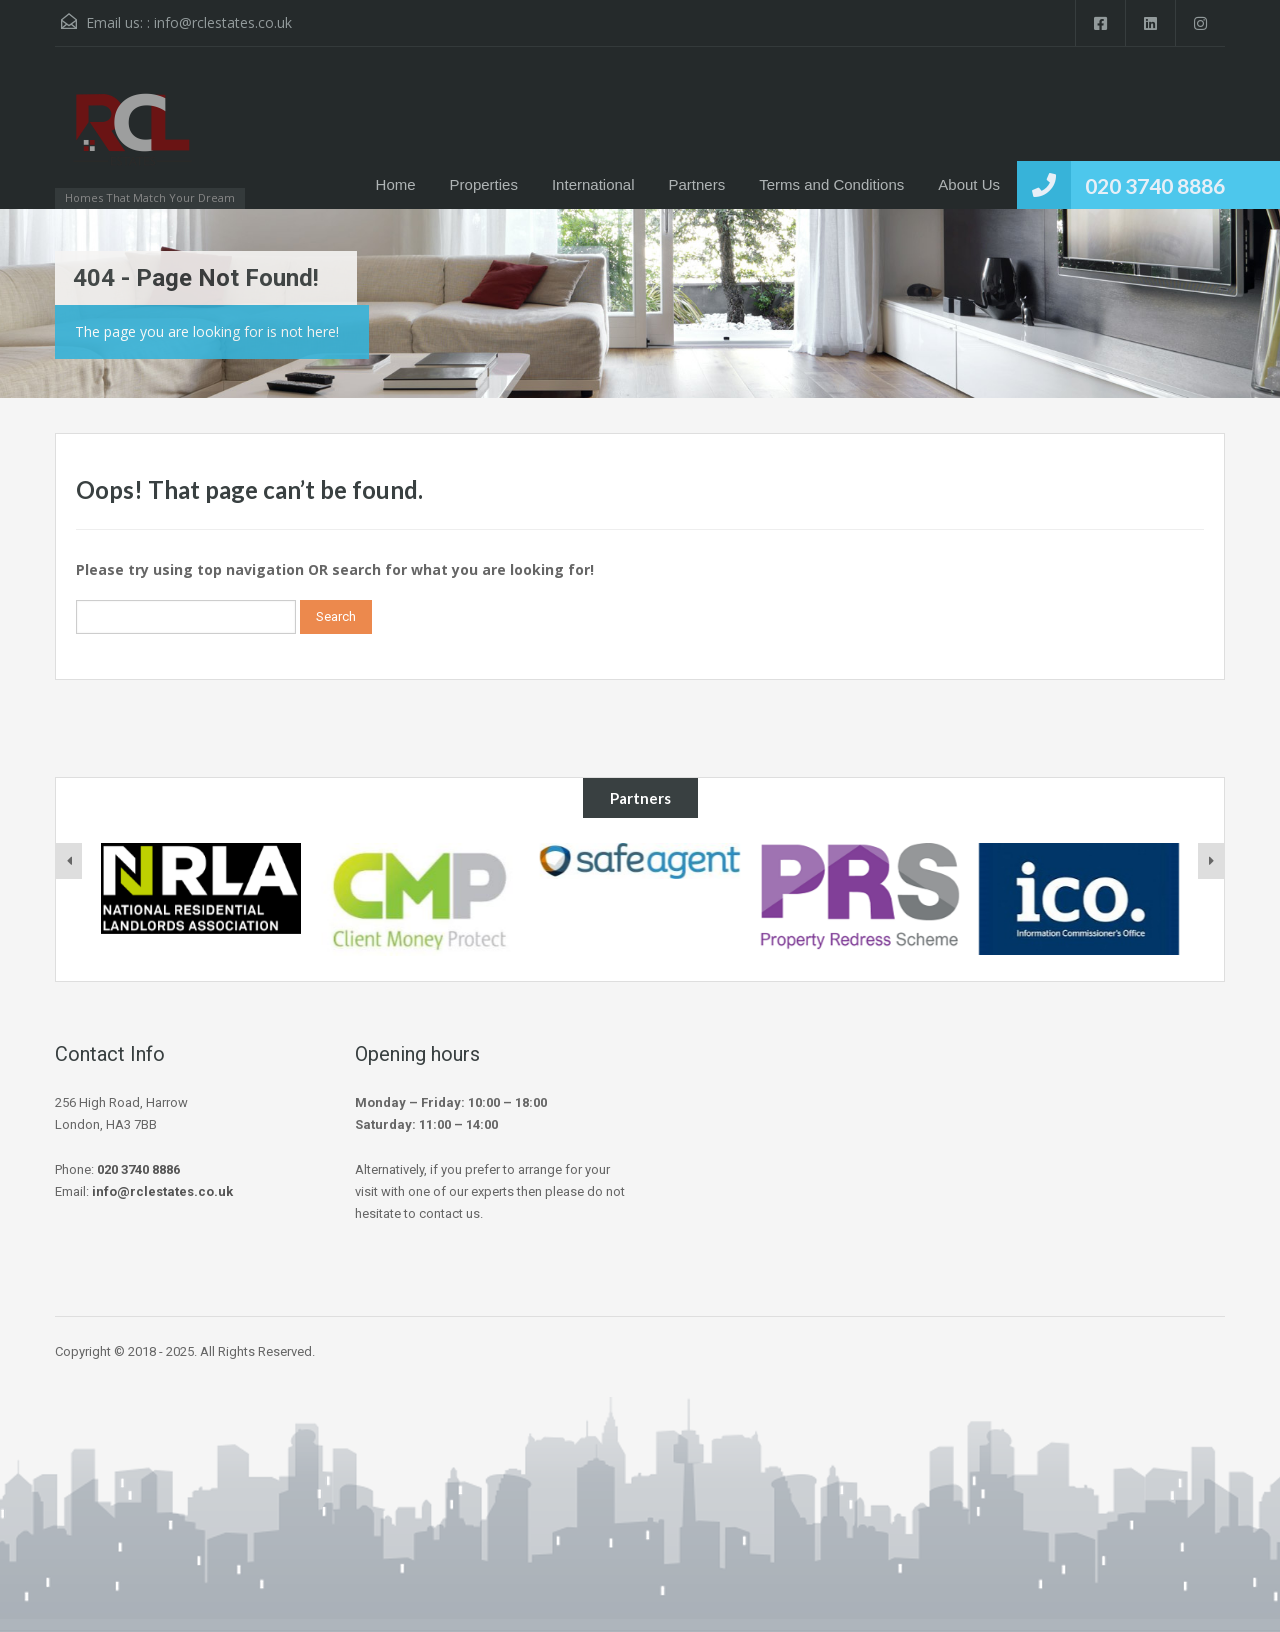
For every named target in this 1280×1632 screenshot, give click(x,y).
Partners (697, 184)
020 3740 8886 (1155, 185)
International (593, 184)
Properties (484, 184)
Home (396, 184)
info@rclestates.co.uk (223, 22)
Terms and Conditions (831, 184)
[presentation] (69, 861)
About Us (969, 184)
